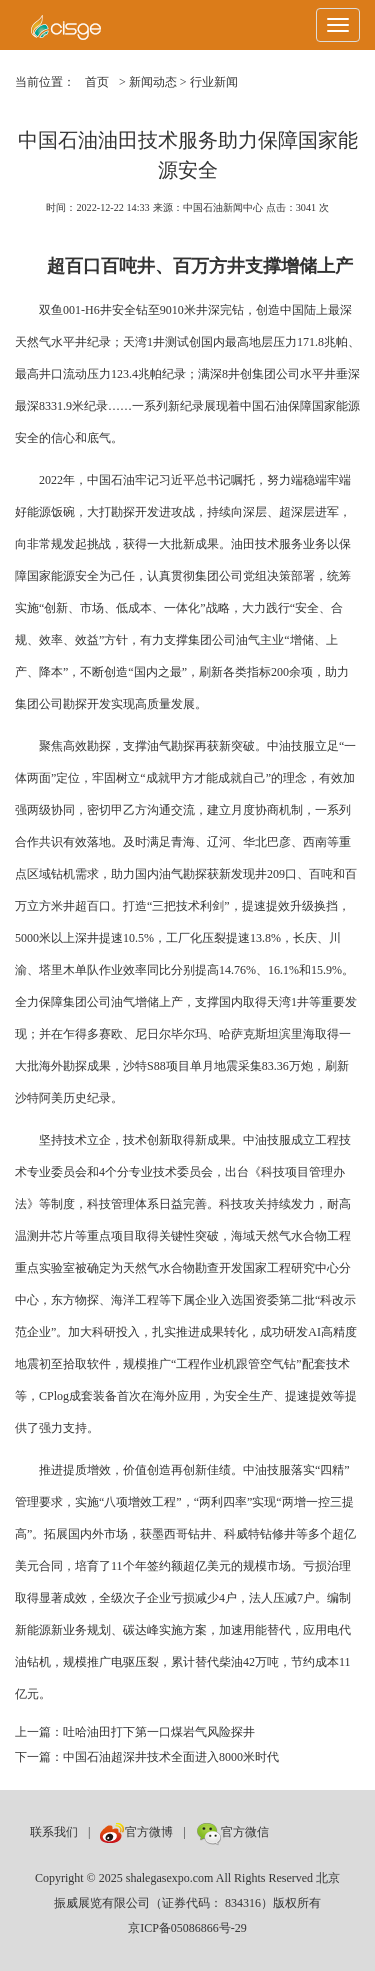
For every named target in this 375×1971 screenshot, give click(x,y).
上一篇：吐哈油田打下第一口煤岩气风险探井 (135, 1732)
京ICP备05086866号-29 (187, 1928)
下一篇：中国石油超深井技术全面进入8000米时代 (147, 1757)
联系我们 (54, 1832)
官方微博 (136, 1832)
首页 (97, 82)
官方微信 (232, 1832)
